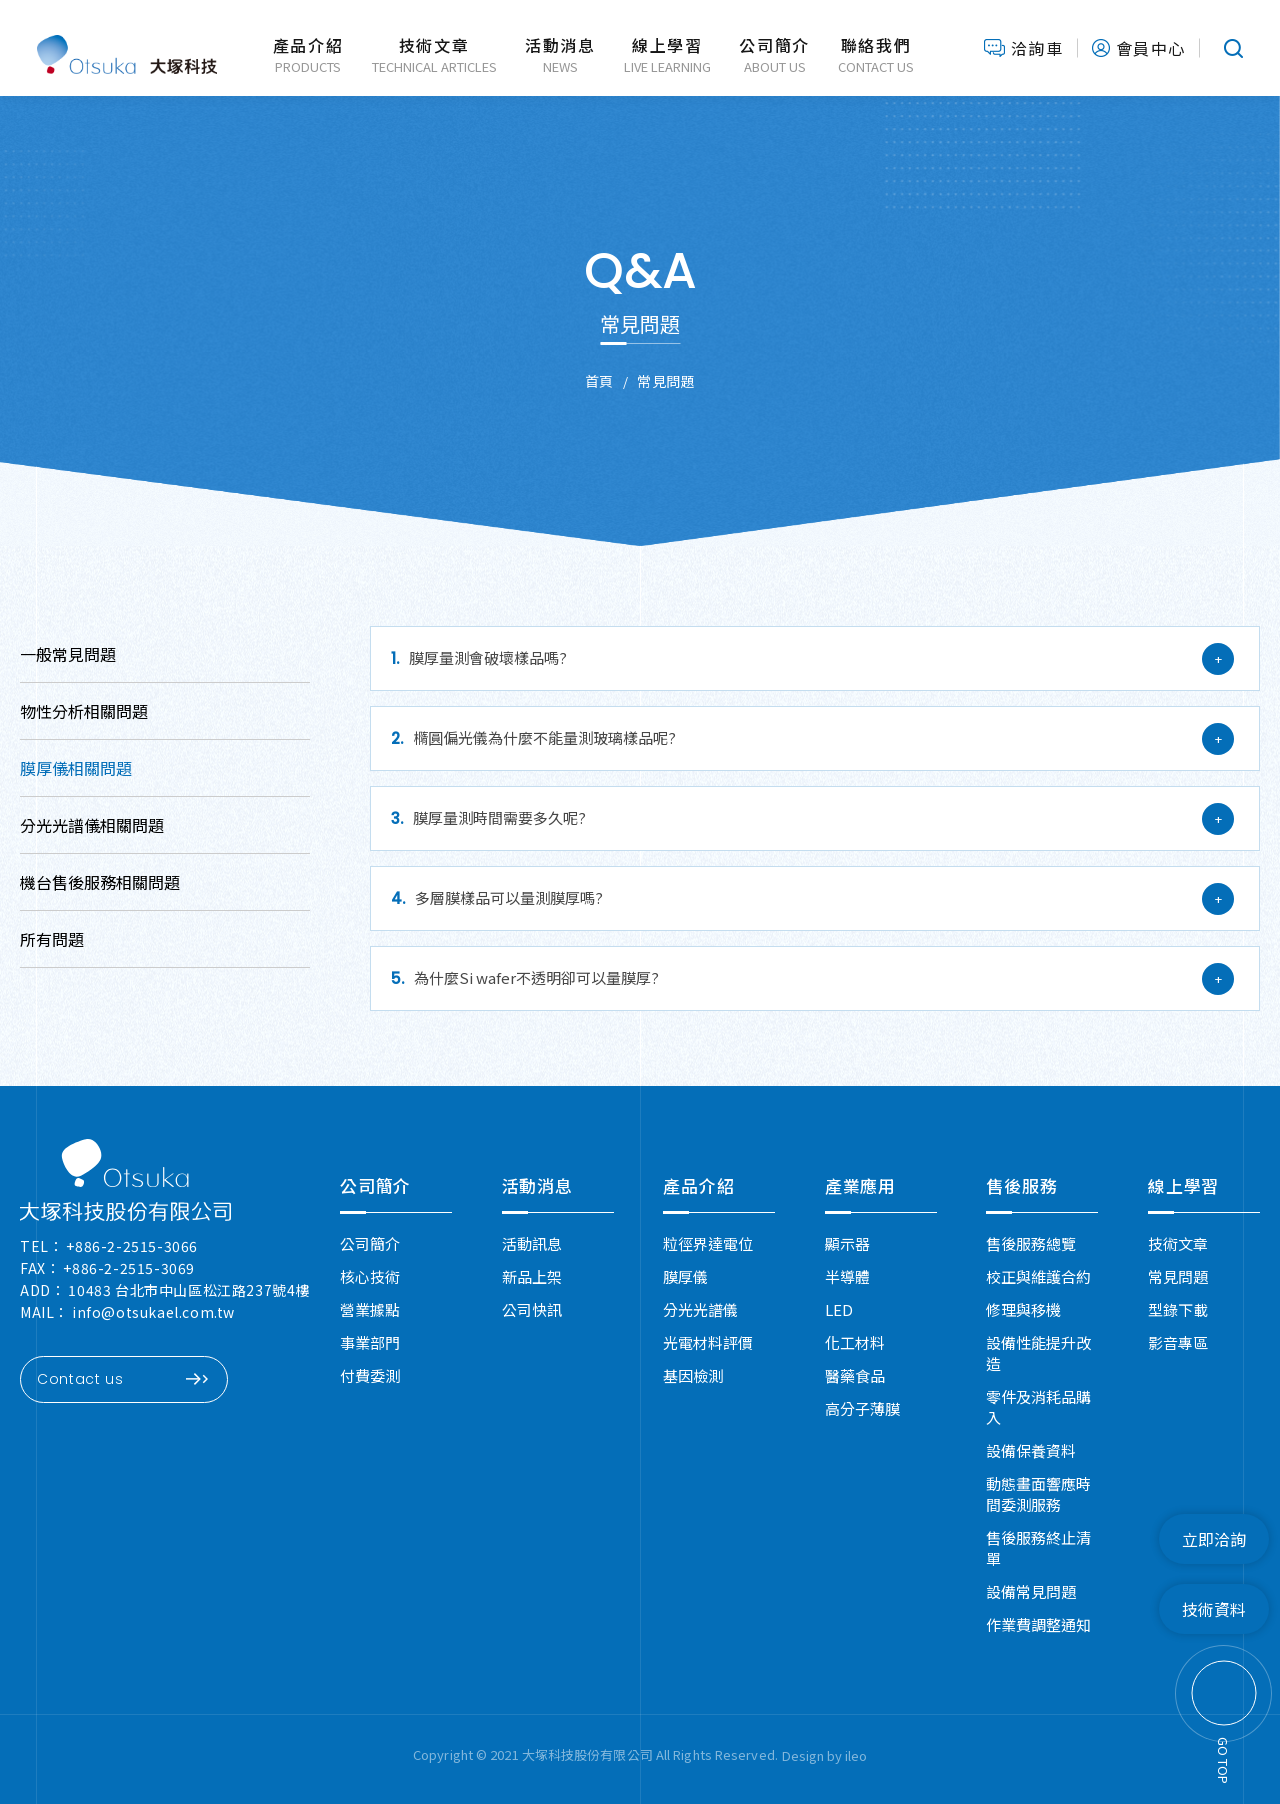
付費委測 (370, 1375)
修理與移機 (1023, 1309)
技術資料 (1214, 1609)
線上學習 (1183, 1185)
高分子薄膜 (862, 1408)
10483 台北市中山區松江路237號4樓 (189, 1290)
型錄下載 (1178, 1309)
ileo (856, 1755)
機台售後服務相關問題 (100, 882)
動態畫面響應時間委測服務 (1038, 1494)
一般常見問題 (68, 654)
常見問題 (1178, 1276)
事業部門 (370, 1342)
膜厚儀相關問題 (76, 768)
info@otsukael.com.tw (153, 1312)
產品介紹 (698, 1185)
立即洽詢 (1214, 1539)
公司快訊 (532, 1309)
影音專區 (1178, 1342)
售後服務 (1021, 1185)
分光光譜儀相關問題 (92, 825)
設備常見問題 (1031, 1591)
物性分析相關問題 (84, 711)
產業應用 (860, 1185)
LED (839, 1309)
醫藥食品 (855, 1375)
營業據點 (370, 1309)
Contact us (122, 1379)
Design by (813, 1755)
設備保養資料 (1031, 1450)
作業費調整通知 (1038, 1624)
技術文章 (1178, 1243)
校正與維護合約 (1038, 1276)
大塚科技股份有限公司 (127, 48)
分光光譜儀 (700, 1309)
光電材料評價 (708, 1342)
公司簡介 (375, 1185)
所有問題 (52, 939)
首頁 (599, 381)
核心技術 (370, 1276)
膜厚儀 (685, 1276)
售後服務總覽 (1031, 1243)
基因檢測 (693, 1375)
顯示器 (847, 1243)
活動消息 (537, 1185)
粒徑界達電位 (708, 1243)
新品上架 (532, 1276)
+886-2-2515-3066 (132, 1246)
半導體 (847, 1276)
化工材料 (855, 1342)
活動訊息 (532, 1243)
